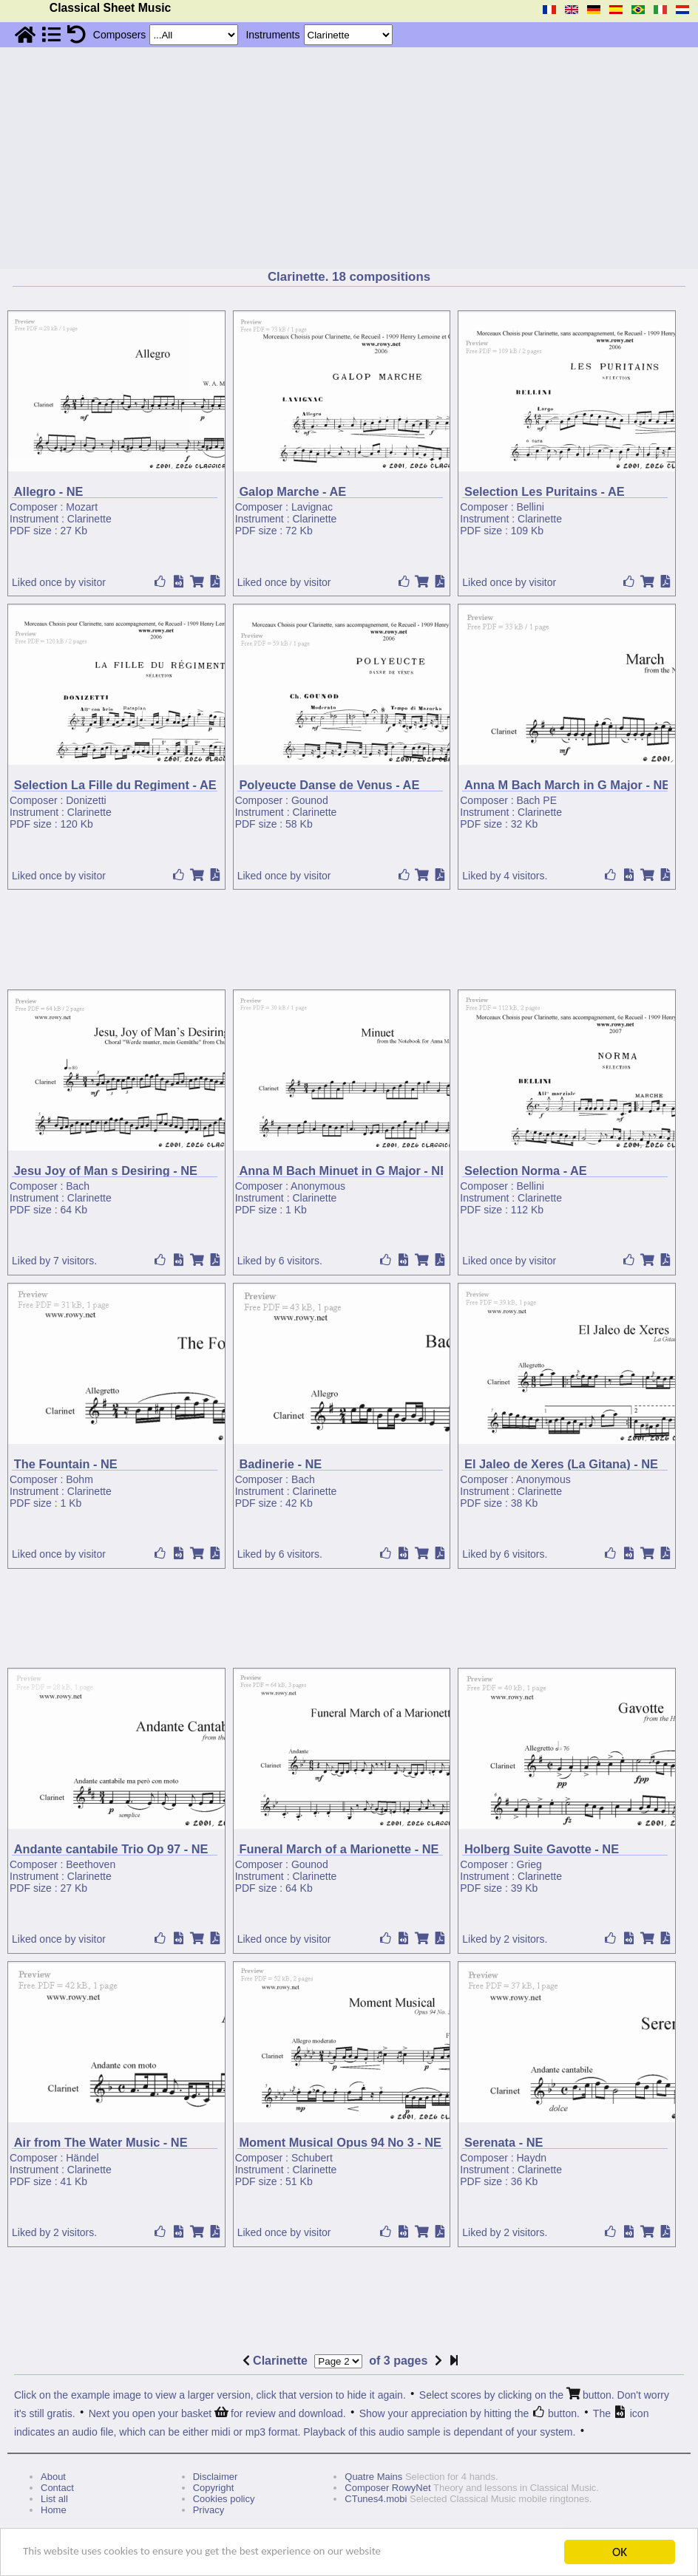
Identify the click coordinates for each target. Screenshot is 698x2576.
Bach (77, 1186)
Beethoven (90, 1864)
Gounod (309, 800)
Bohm (79, 1479)
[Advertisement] (349, 158)
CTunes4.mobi (376, 2498)
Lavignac (312, 507)
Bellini (530, 507)
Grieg (529, 1864)
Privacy (209, 2509)
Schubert (312, 2158)
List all (54, 2498)
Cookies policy (224, 2498)
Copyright (213, 2487)
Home (54, 2509)
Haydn (531, 2158)
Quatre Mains (373, 2476)
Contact (57, 2487)
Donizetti (86, 800)
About (53, 2476)
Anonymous (318, 1186)
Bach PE (537, 800)
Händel (82, 2158)
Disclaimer (215, 2476)
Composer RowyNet (387, 2487)
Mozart (82, 507)
